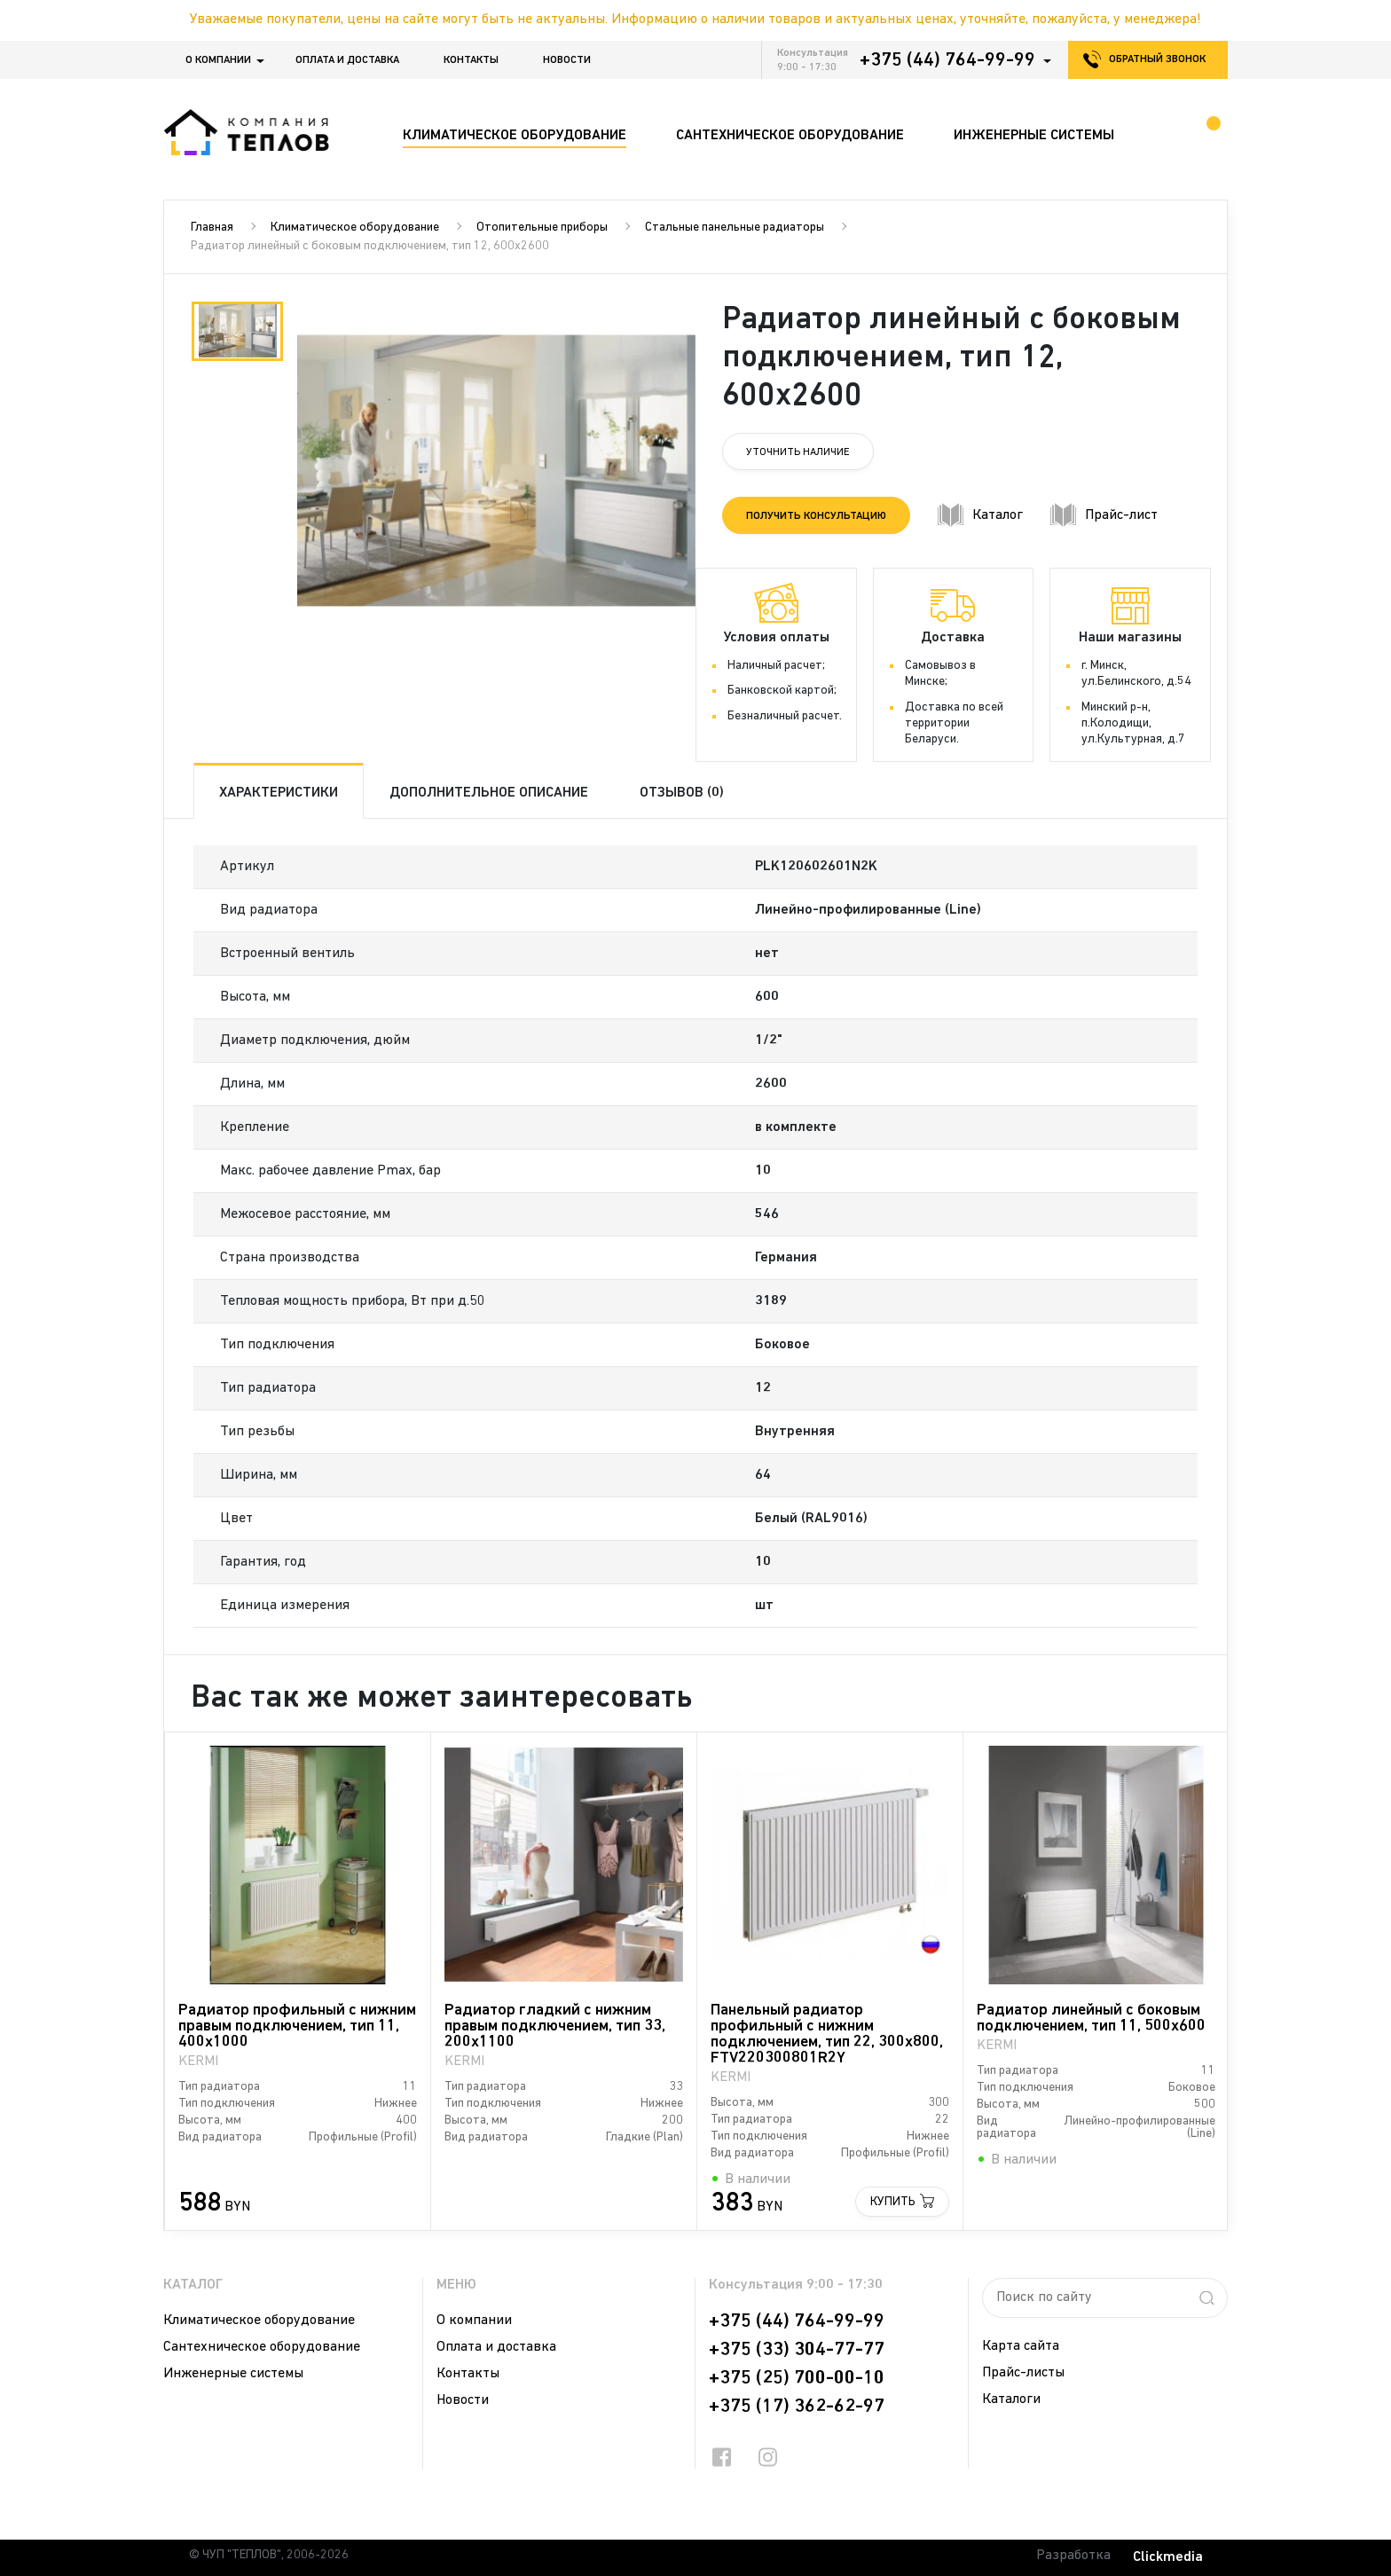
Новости (567, 60)
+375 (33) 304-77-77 (796, 2350)
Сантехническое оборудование (261, 2347)
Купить (893, 2202)
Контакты (471, 60)
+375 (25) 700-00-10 (796, 2378)
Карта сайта (1020, 2346)
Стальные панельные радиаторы (734, 227)
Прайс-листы (1023, 2373)
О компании (218, 60)
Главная (212, 227)
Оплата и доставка (347, 60)
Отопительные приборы (542, 227)
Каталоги (1011, 2399)
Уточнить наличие (798, 452)
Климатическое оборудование (355, 227)
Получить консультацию (816, 516)
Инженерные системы (233, 2374)
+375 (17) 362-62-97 (796, 2406)
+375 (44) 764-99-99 (947, 60)
